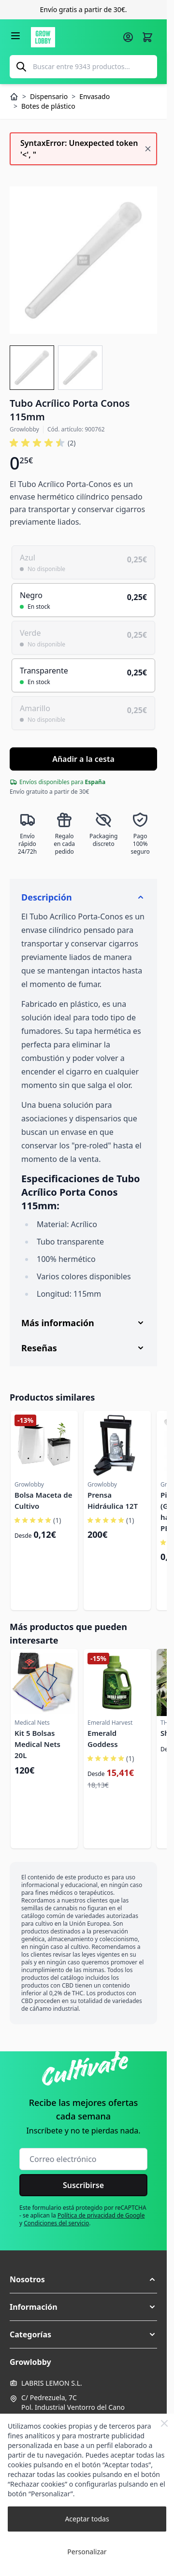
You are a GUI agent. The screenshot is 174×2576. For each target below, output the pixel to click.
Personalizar (86, 2551)
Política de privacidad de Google (101, 2215)
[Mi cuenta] (128, 37)
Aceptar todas (87, 2518)
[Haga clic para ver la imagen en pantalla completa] (83, 260)
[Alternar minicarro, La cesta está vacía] (147, 37)
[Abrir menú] (15, 36)
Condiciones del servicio (56, 2223)
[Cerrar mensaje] (148, 148)
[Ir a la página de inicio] (73, 37)
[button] (83, 2279)
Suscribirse (83, 2185)
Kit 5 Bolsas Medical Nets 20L (37, 1744)
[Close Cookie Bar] (164, 2423)
